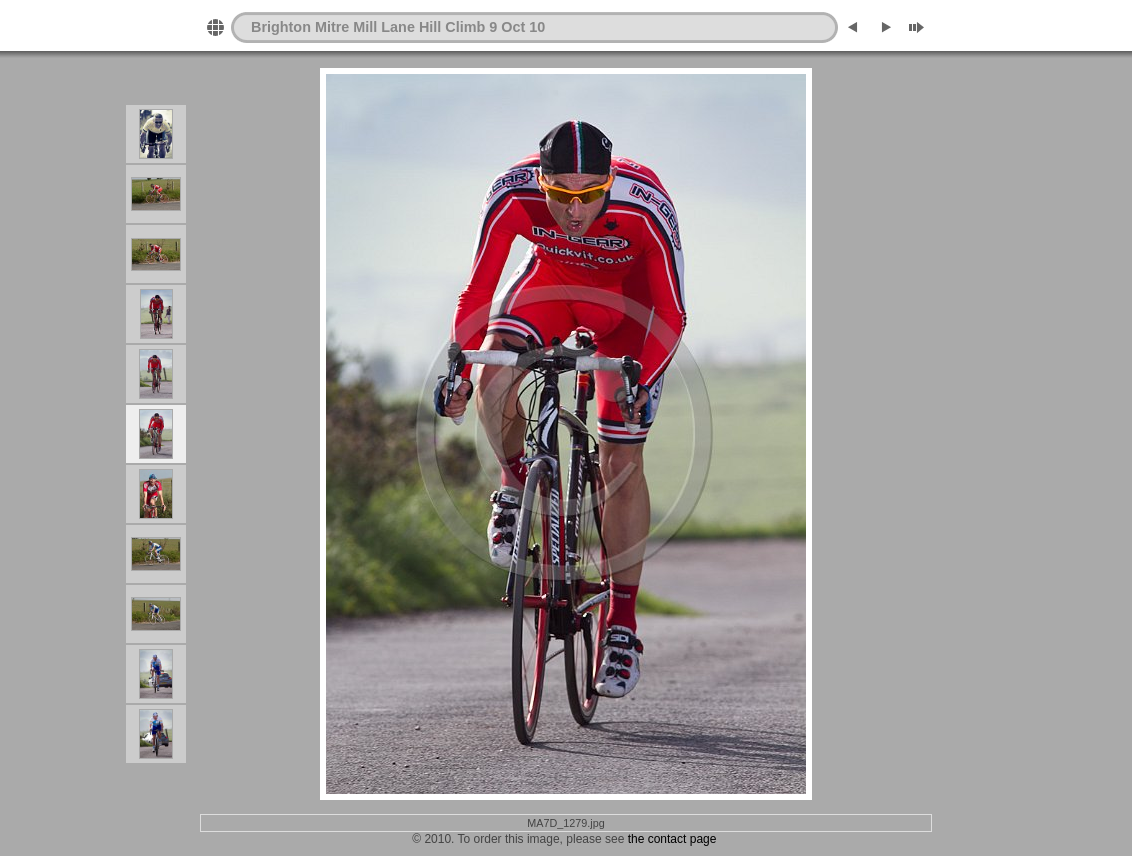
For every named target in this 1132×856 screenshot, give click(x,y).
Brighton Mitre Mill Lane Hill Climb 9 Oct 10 (398, 27)
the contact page (672, 839)
